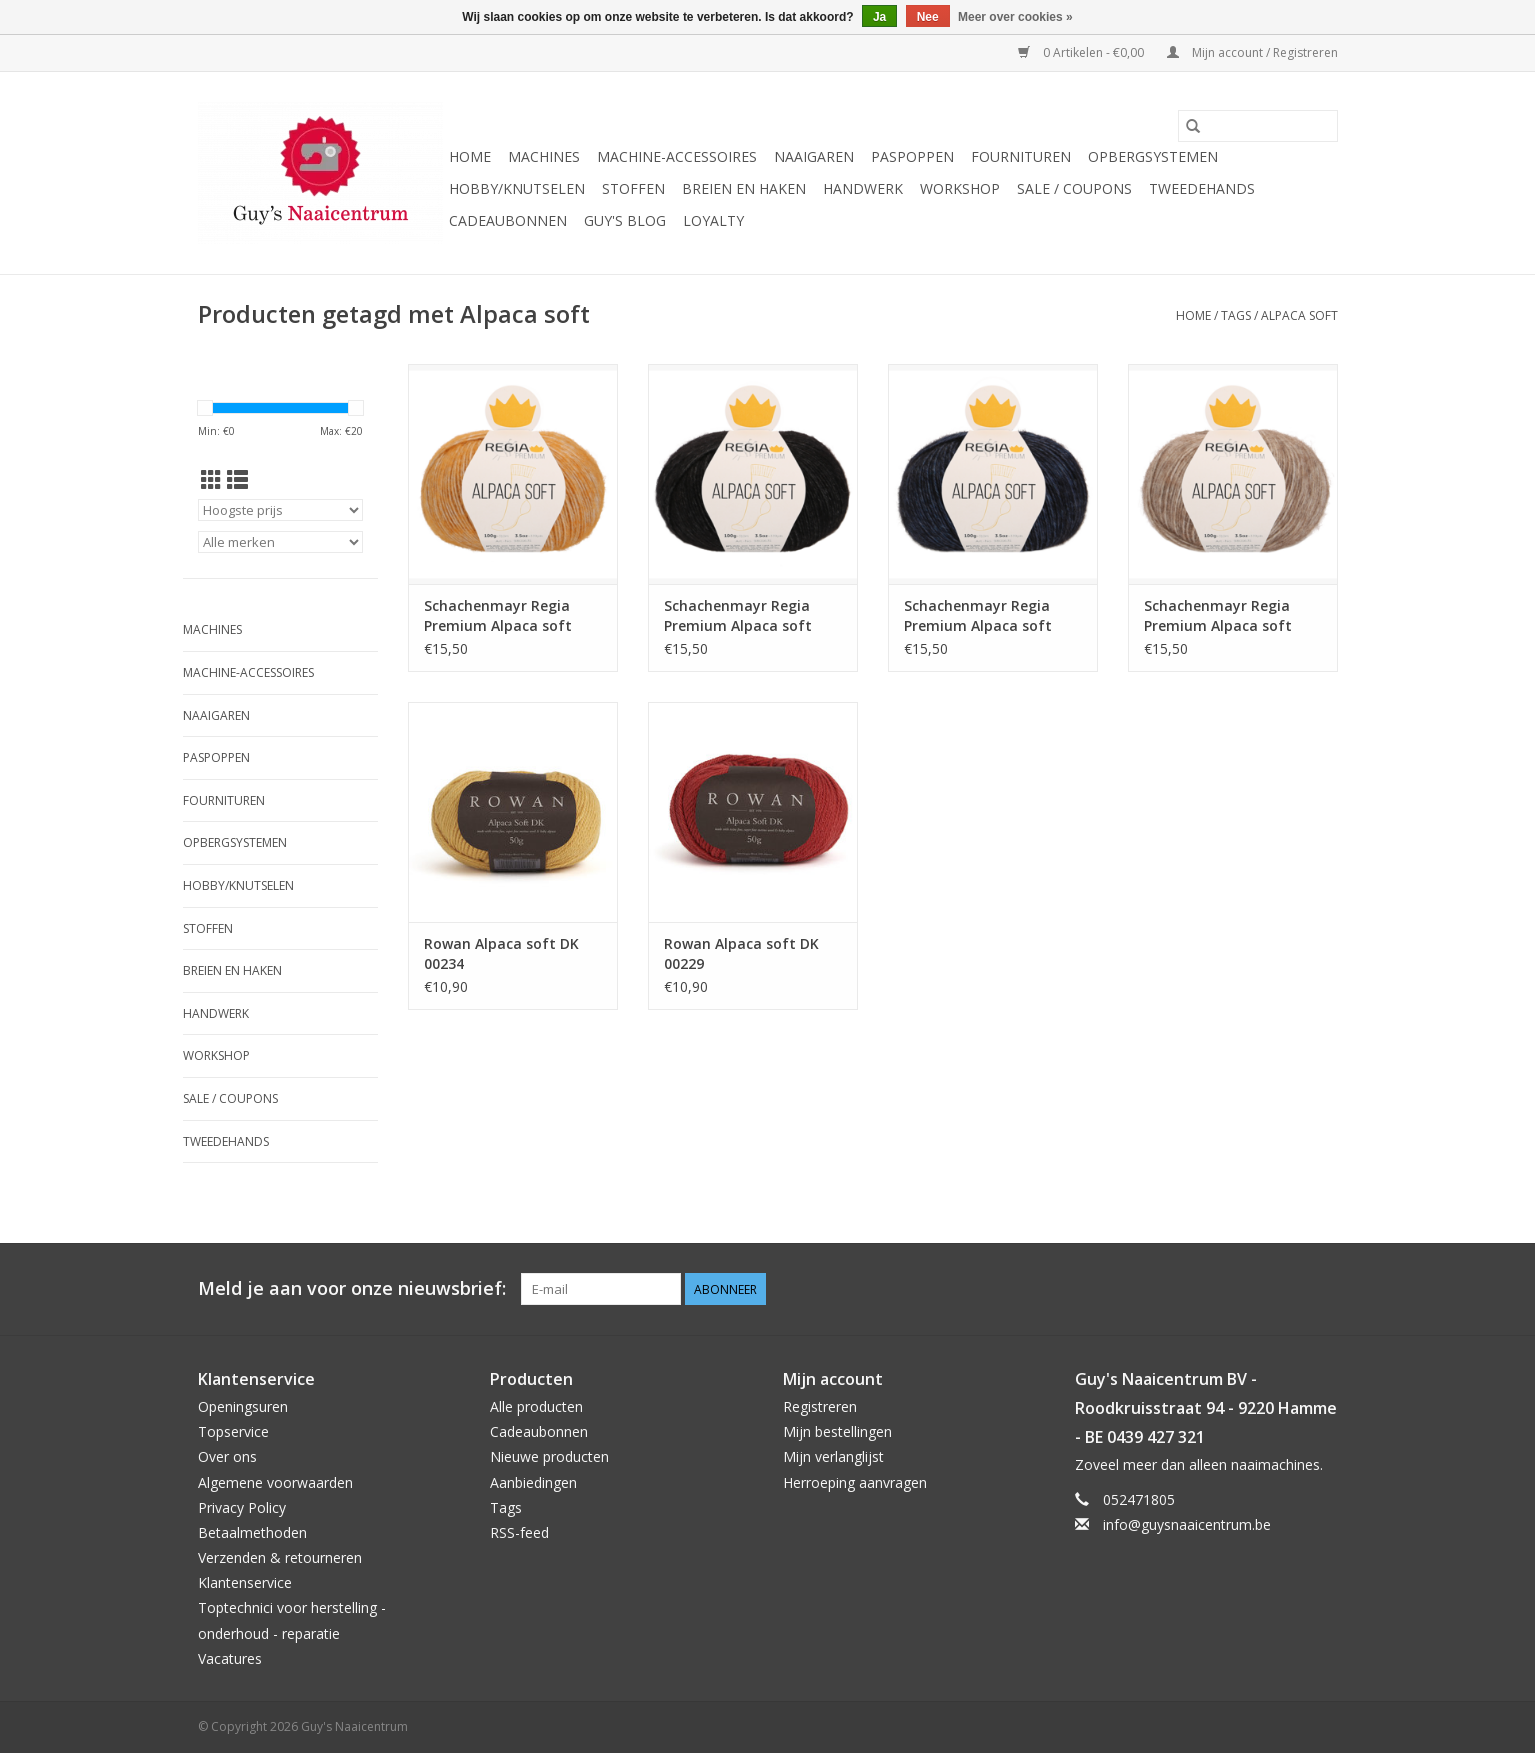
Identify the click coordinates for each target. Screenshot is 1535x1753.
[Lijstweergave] (237, 480)
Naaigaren (814, 156)
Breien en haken (744, 188)
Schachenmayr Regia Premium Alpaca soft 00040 (498, 616)
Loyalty (713, 220)
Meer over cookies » (1015, 17)
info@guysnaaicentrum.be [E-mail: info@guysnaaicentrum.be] (1187, 1524)
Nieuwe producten (549, 1456)
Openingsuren (243, 1406)
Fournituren (1021, 156)
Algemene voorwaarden (275, 1482)
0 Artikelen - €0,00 (1082, 52)
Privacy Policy (242, 1507)
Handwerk (863, 188)
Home (470, 156)
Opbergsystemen (1153, 156)
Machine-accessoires (677, 156)
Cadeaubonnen (508, 220)
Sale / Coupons (1074, 188)
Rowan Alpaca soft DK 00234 (501, 953)
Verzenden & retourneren (280, 1557)
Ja (879, 17)
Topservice (233, 1431)
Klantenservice (245, 1582)
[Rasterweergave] (211, 480)
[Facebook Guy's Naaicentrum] (1250, 1289)
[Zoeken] (1258, 126)
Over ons (227, 1456)
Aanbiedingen (533, 1482)
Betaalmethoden (252, 1532)
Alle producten (536, 1406)
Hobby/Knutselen (517, 188)
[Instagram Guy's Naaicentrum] (1322, 1289)
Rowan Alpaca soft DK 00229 (741, 953)
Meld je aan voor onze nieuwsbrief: (352, 1288)
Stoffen (633, 188)
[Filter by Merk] (280, 542)
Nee (928, 17)
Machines (544, 156)
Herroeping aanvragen (855, 1482)
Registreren (820, 1406)
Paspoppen (912, 156)
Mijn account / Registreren (1252, 52)
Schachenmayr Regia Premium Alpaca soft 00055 (978, 616)
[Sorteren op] (280, 510)
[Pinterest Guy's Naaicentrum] (1286, 1289)
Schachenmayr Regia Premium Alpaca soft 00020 (1218, 616)
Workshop (960, 188)
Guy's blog (625, 220)
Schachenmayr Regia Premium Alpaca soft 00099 (738, 616)
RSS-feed (519, 1532)
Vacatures (230, 1658)
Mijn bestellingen (837, 1431)
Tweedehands (1202, 188)
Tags (1236, 315)
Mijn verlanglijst (833, 1456)
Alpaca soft (1299, 315)
